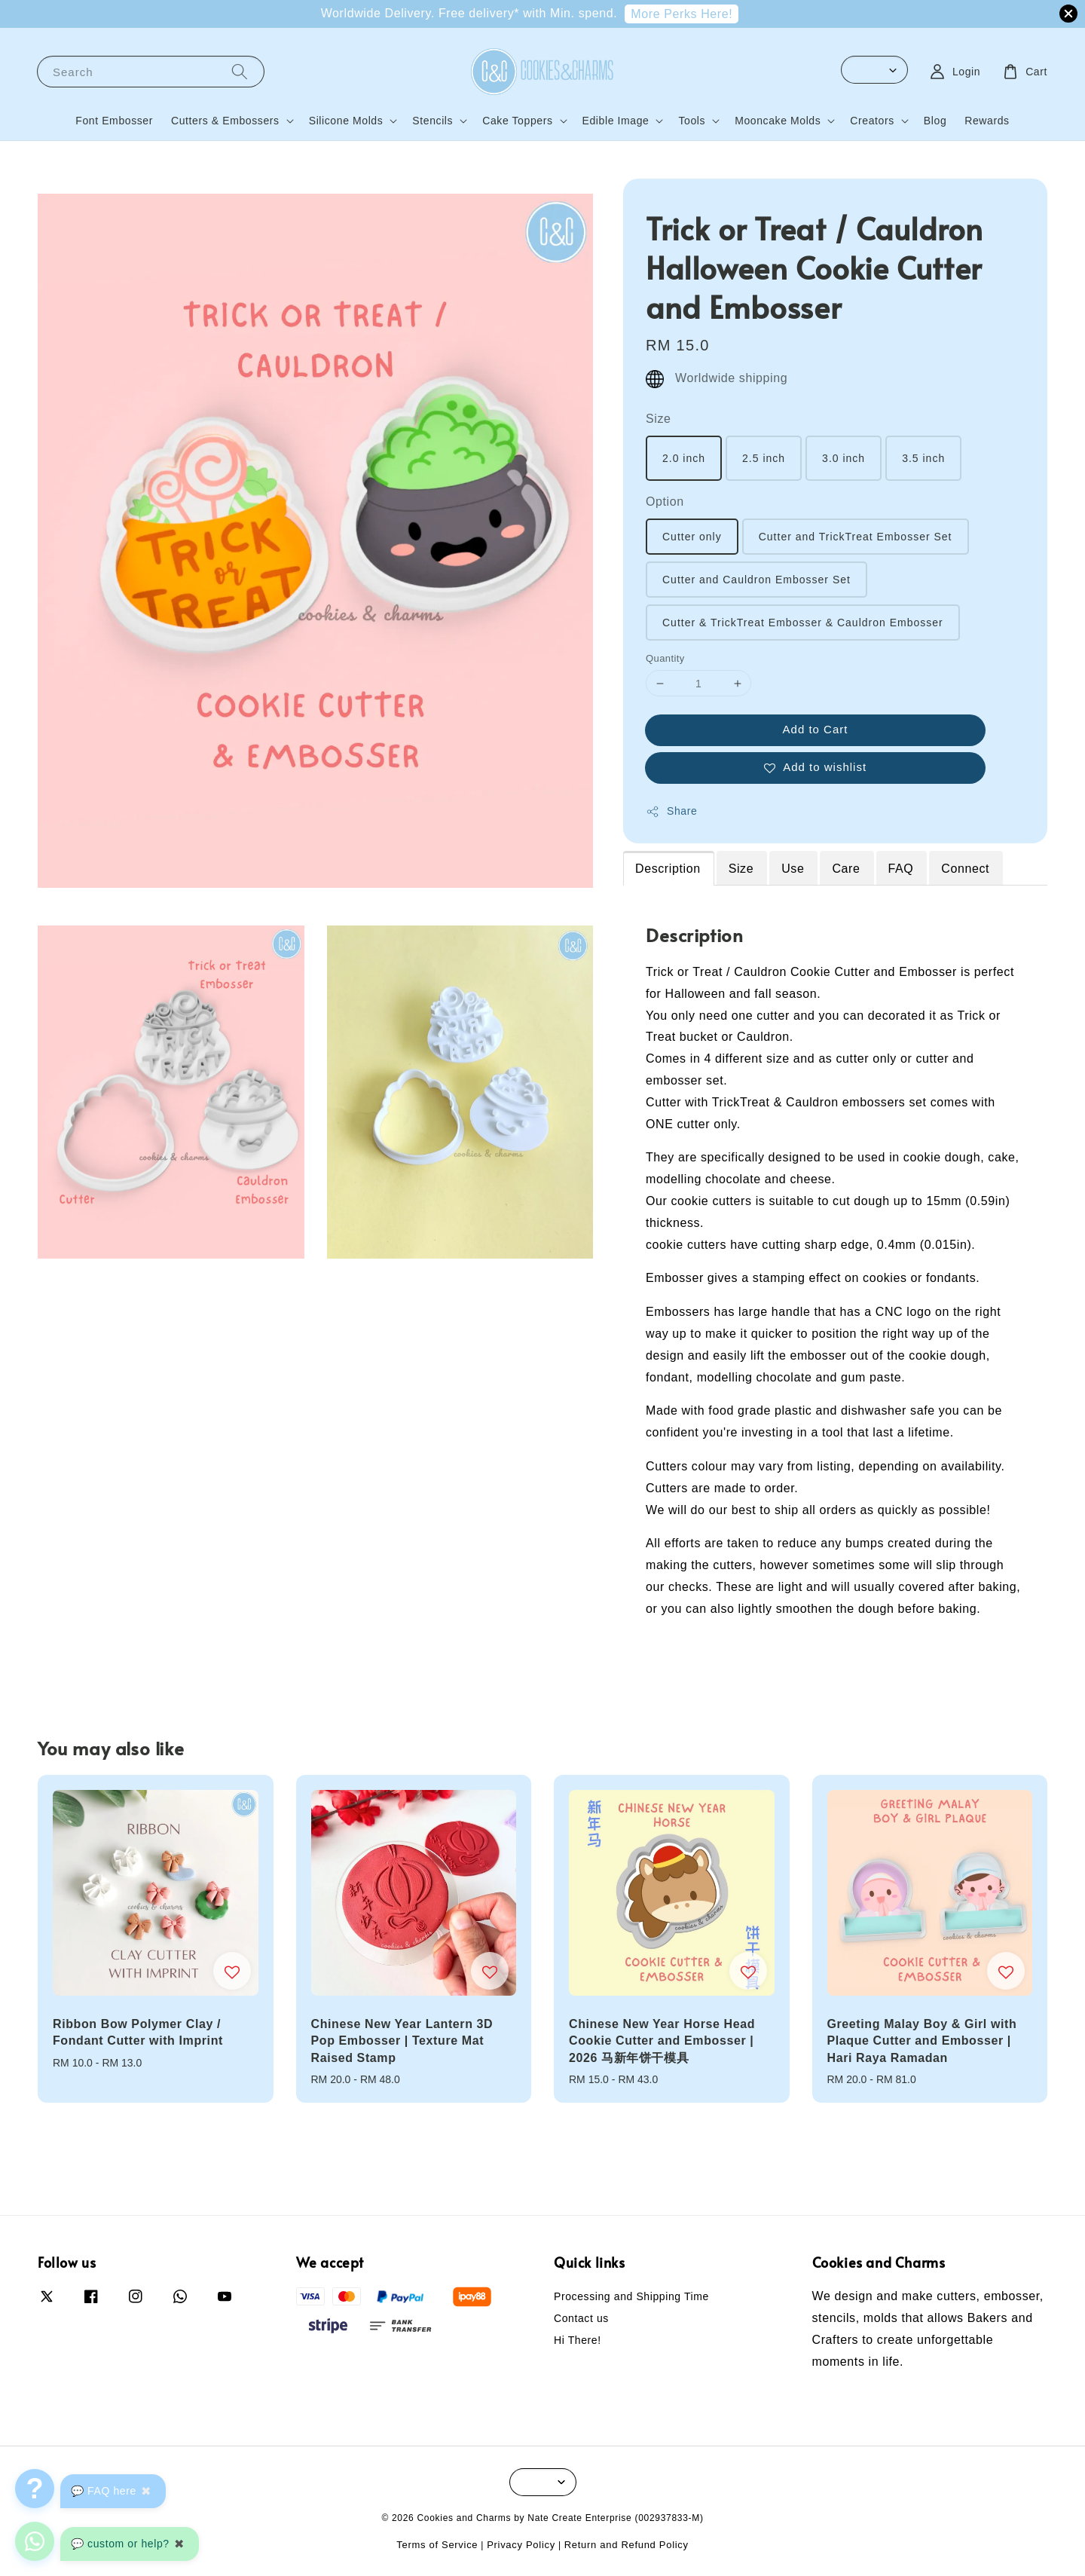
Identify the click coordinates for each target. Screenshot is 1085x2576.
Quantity (665, 658)
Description (668, 868)
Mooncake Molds (778, 121)
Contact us (581, 2318)
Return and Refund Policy (626, 2544)
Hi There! (577, 2340)
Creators (872, 121)
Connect (965, 868)
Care (846, 868)
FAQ (901, 868)
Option (665, 501)
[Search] (239, 71)
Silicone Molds (346, 121)
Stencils (432, 121)
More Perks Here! (681, 14)
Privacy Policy (521, 2544)
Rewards (986, 121)
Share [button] (671, 811)
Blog (935, 121)
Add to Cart (815, 729)
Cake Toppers (517, 121)
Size (658, 418)
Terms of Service (437, 2544)
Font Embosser (114, 121)
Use (792, 868)
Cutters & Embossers (225, 121)
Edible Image (615, 121)
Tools (691, 121)
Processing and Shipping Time (631, 2296)
